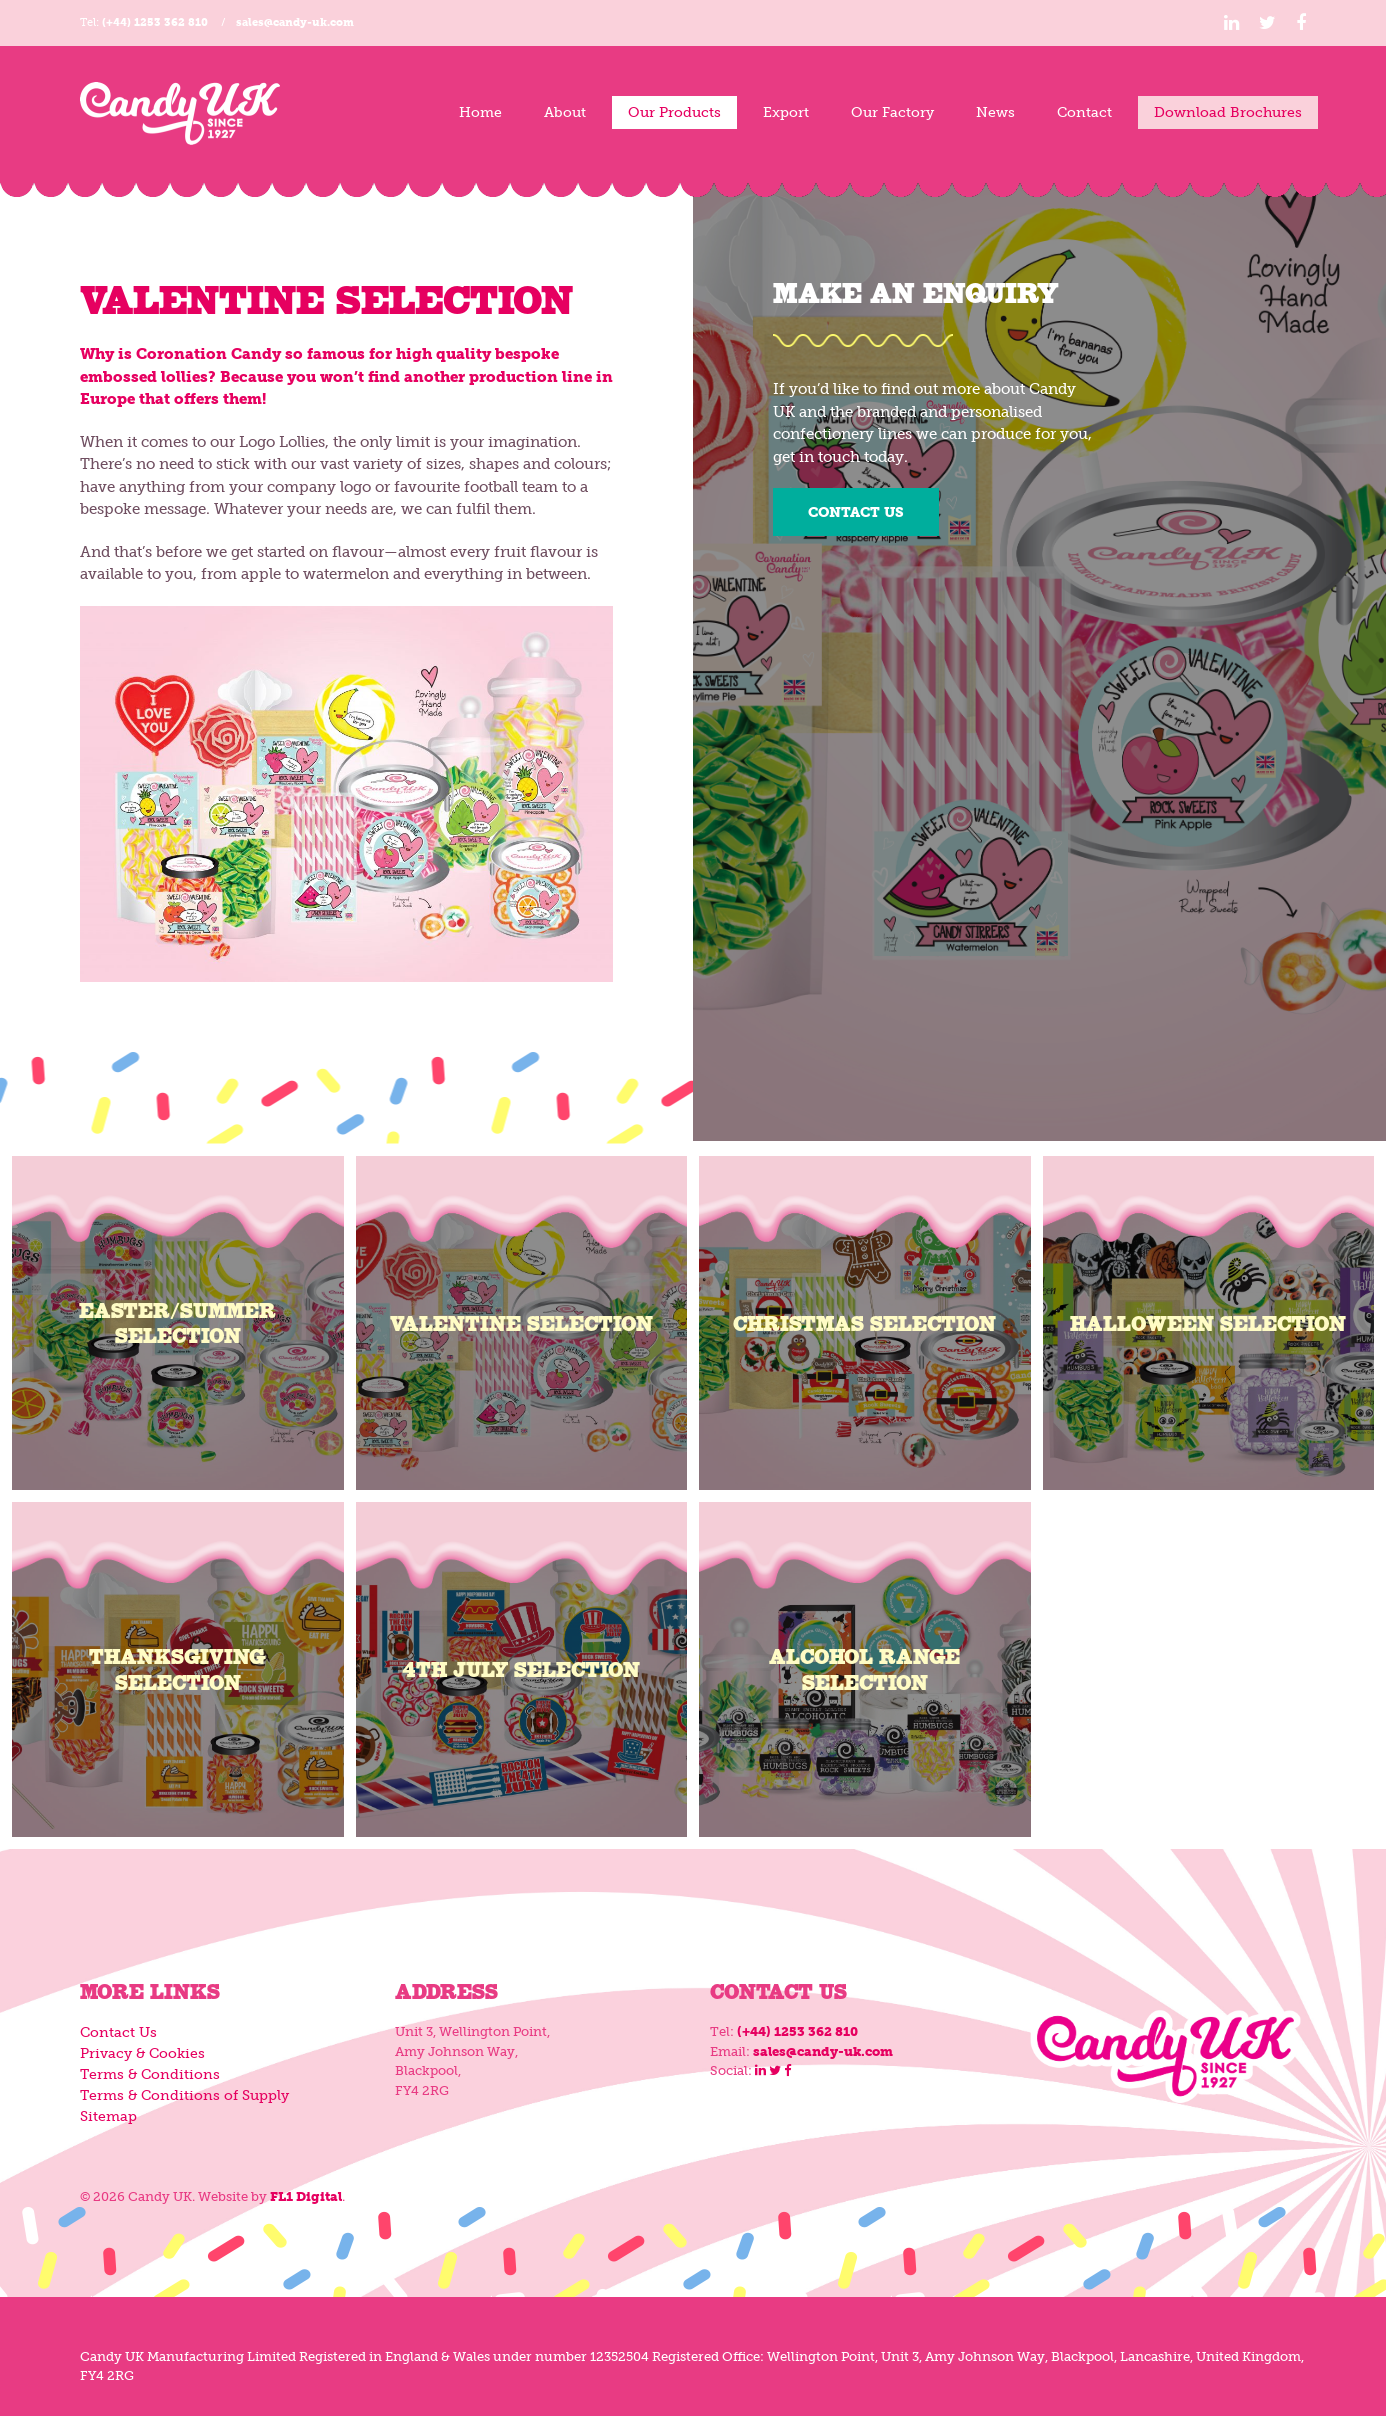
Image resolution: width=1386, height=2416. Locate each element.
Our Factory (892, 112)
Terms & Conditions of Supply (184, 2095)
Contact (1084, 112)
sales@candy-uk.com (295, 22)
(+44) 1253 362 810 (155, 22)
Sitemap (108, 2116)
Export (786, 112)
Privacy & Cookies (142, 2053)
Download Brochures (1228, 112)
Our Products (674, 112)
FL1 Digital (306, 2196)
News (995, 112)
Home (480, 112)
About (565, 112)
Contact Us (856, 512)
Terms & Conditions (150, 2074)
